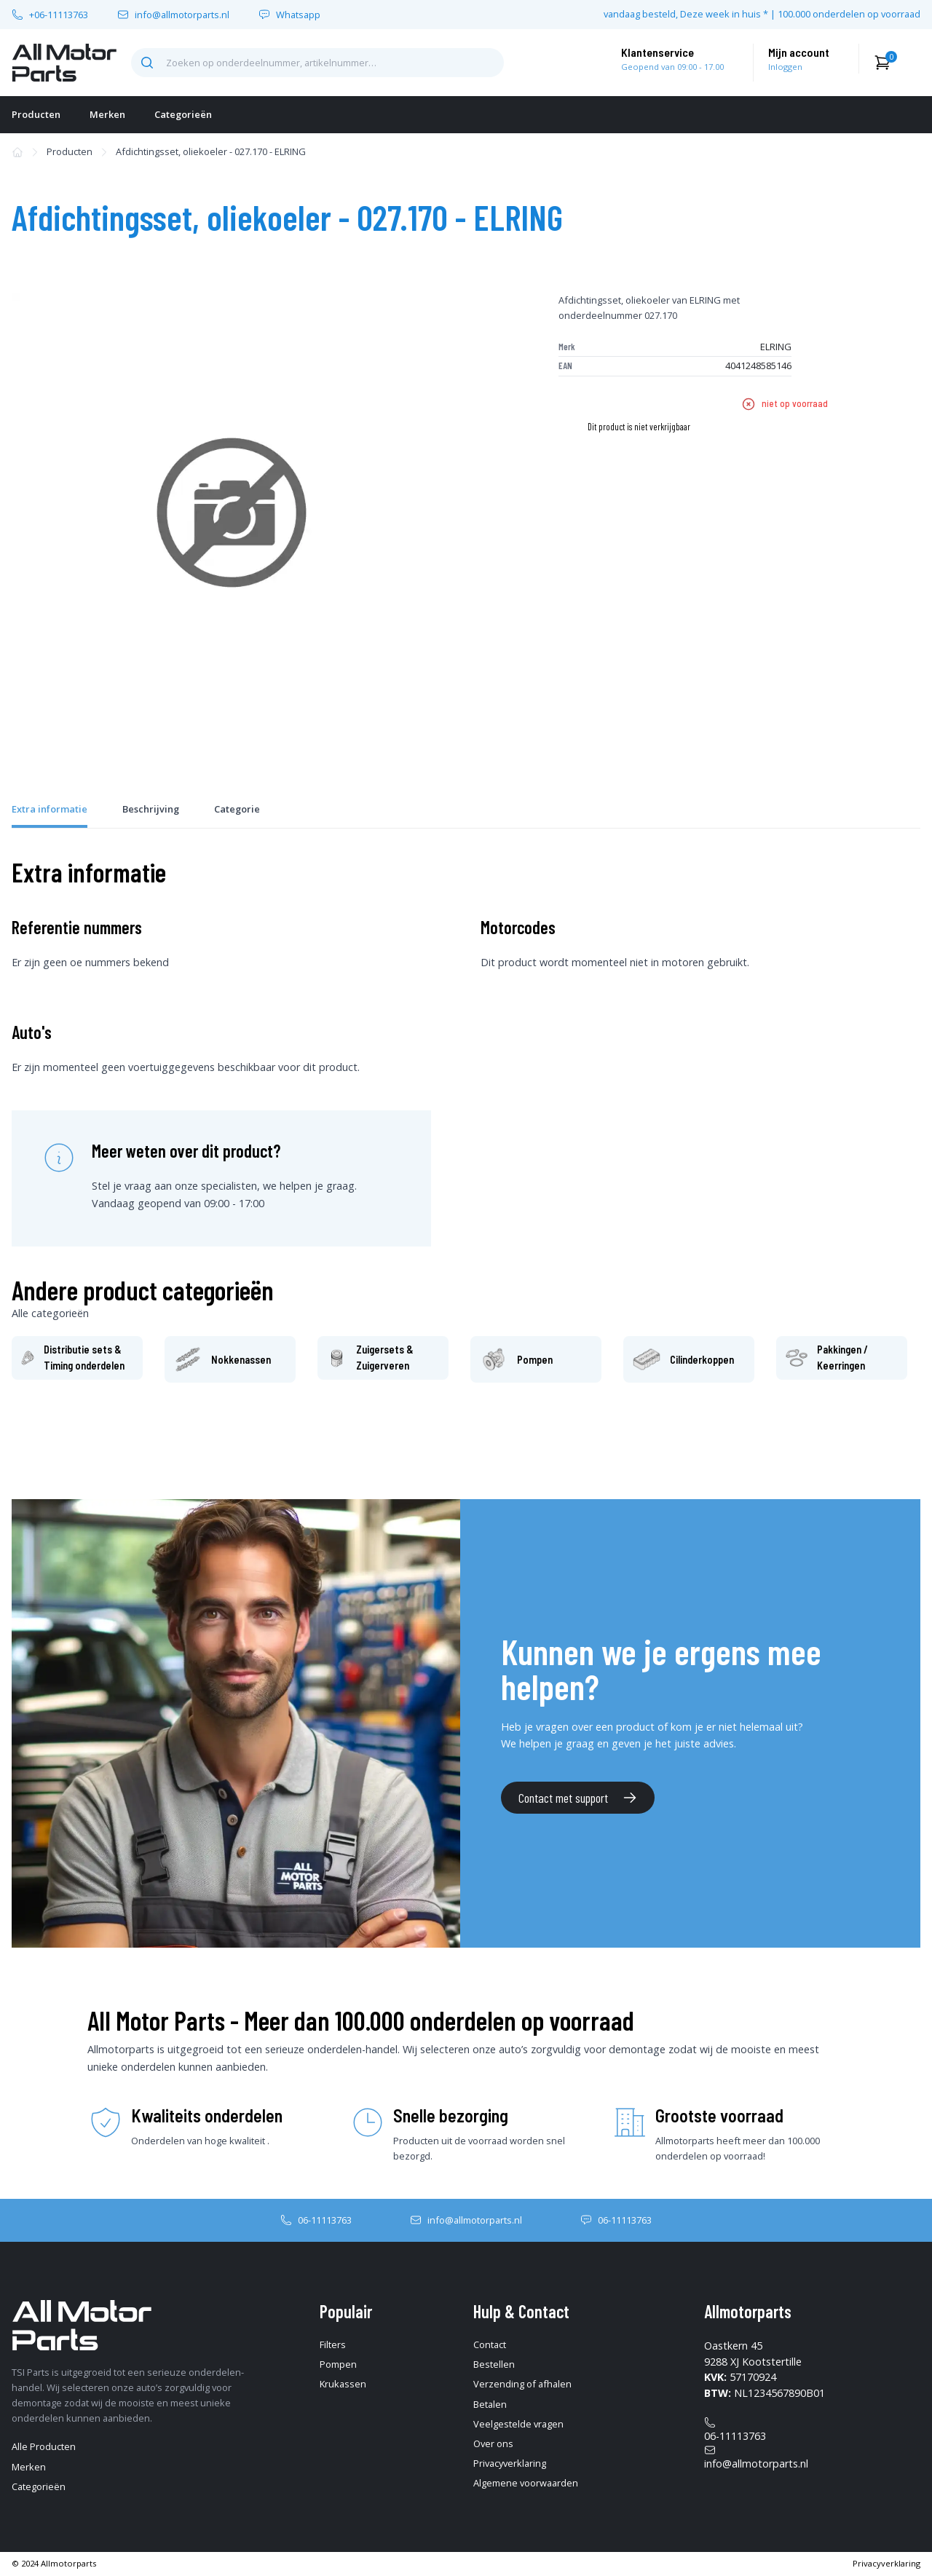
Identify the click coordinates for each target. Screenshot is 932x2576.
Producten (36, 114)
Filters (333, 2344)
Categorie (237, 808)
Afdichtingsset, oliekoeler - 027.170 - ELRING (211, 151)
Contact (489, 2344)
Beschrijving (150, 808)
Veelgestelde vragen (518, 2423)
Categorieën (183, 114)
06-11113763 (325, 2220)
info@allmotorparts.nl (182, 15)
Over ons (493, 2443)
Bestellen (494, 2364)
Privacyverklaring (509, 2463)
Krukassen (343, 2383)
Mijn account (798, 52)
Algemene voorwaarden (525, 2482)
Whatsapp (298, 15)
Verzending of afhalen (522, 2383)
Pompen (338, 2364)
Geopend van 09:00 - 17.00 (672, 66)
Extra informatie (49, 808)
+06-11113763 (58, 15)
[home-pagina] (64, 63)
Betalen (490, 2404)
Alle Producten (44, 2446)
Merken (107, 114)
